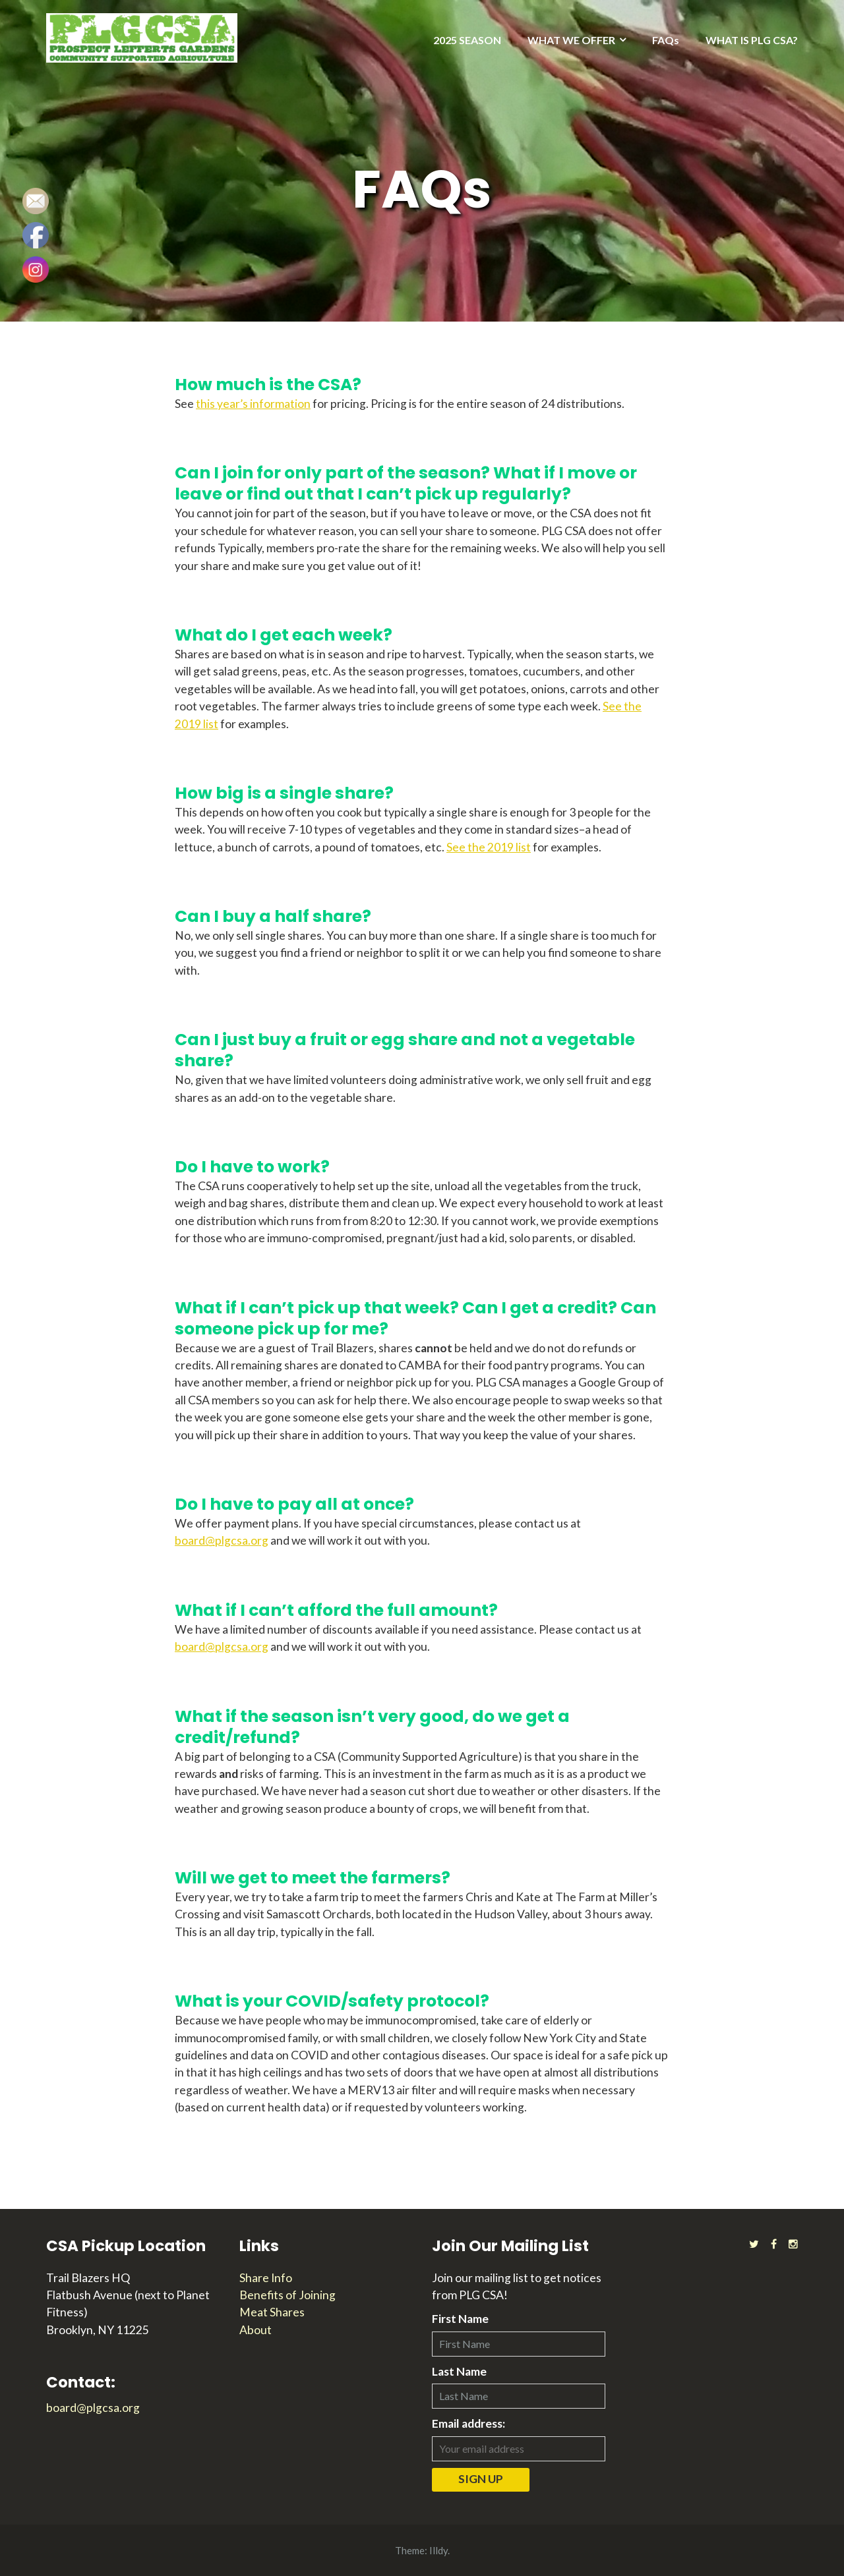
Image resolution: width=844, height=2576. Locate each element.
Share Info (265, 2278)
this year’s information (253, 404)
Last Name (459, 2371)
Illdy (438, 2550)
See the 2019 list (488, 847)
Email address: (468, 2423)
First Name (460, 2319)
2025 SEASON (467, 40)
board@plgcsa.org (221, 1540)
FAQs (665, 40)
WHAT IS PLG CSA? (752, 40)
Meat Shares (272, 2312)
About (255, 2330)
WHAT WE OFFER (571, 40)
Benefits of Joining (287, 2295)
